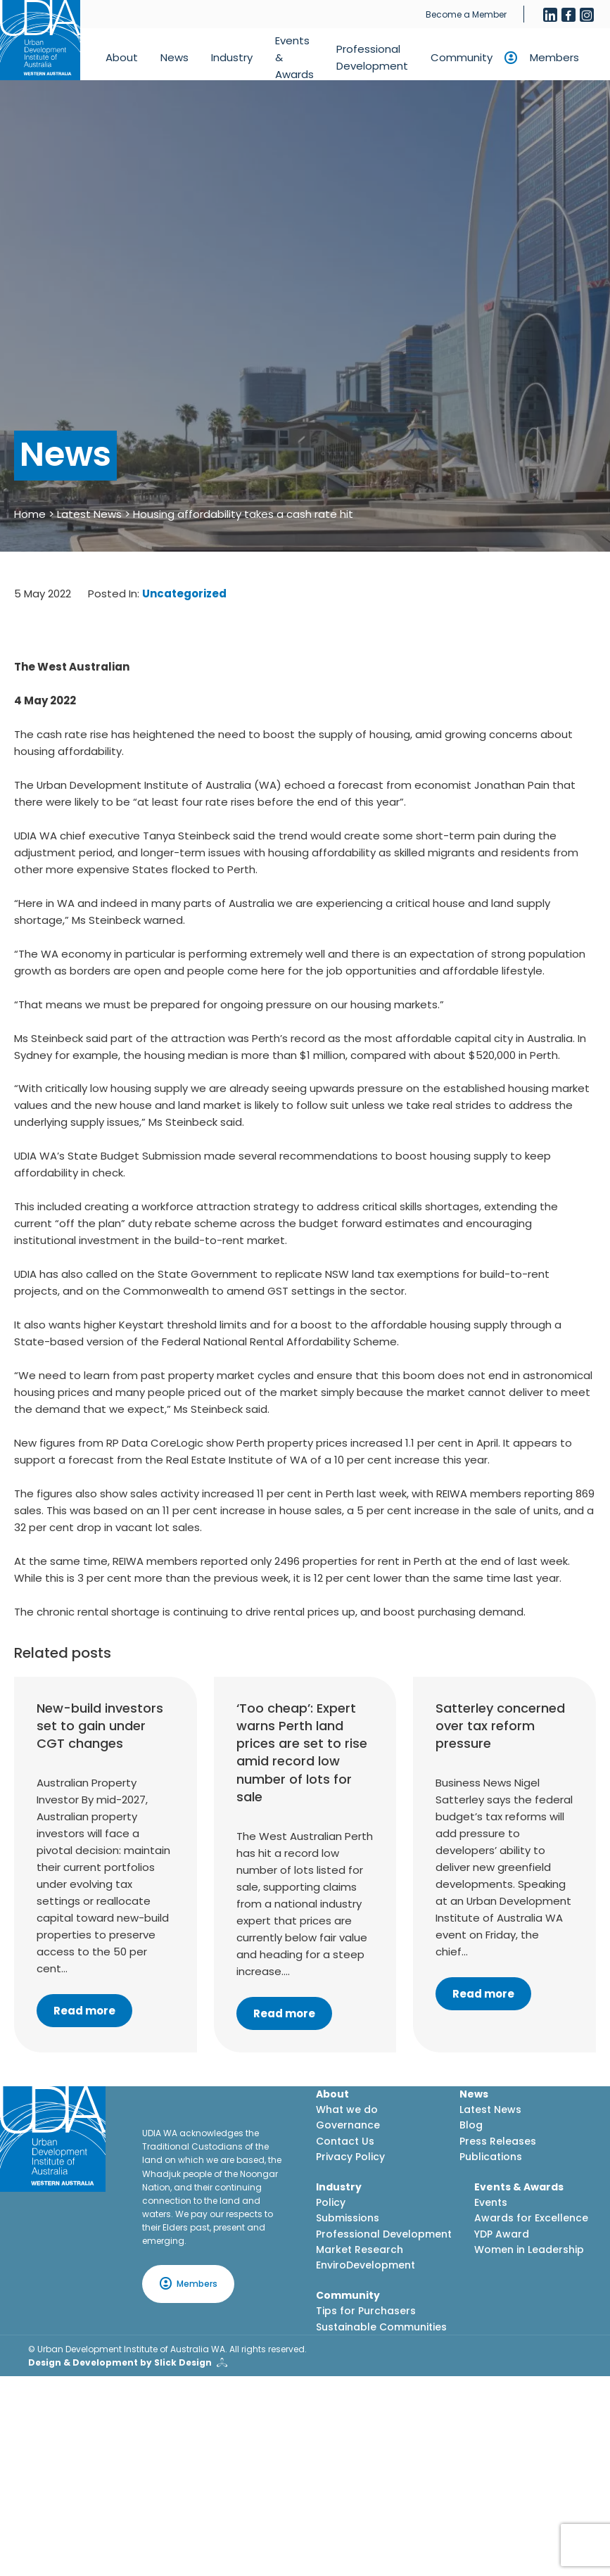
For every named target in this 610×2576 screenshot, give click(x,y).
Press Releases (497, 2141)
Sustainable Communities (381, 2327)
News (174, 57)
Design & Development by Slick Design (120, 2362)
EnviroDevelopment (365, 2265)
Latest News (89, 514)
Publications (490, 2157)
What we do (347, 2109)
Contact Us (345, 2141)
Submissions (347, 2218)
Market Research (359, 2249)
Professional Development (372, 57)
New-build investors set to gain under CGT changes (100, 1725)
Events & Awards (294, 57)
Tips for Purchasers (366, 2311)
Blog (471, 2125)
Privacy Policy (350, 2157)
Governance (348, 2125)
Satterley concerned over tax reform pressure (500, 1725)
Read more (84, 2010)
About (122, 57)
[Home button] (40, 40)
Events (490, 2202)
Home (30, 514)
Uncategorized (184, 593)
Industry (232, 57)
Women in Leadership (529, 2249)
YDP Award (501, 2234)
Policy (330, 2202)
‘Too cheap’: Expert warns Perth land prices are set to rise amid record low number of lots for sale (301, 1752)
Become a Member (466, 14)
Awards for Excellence (531, 2218)
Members (554, 57)
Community (462, 57)
